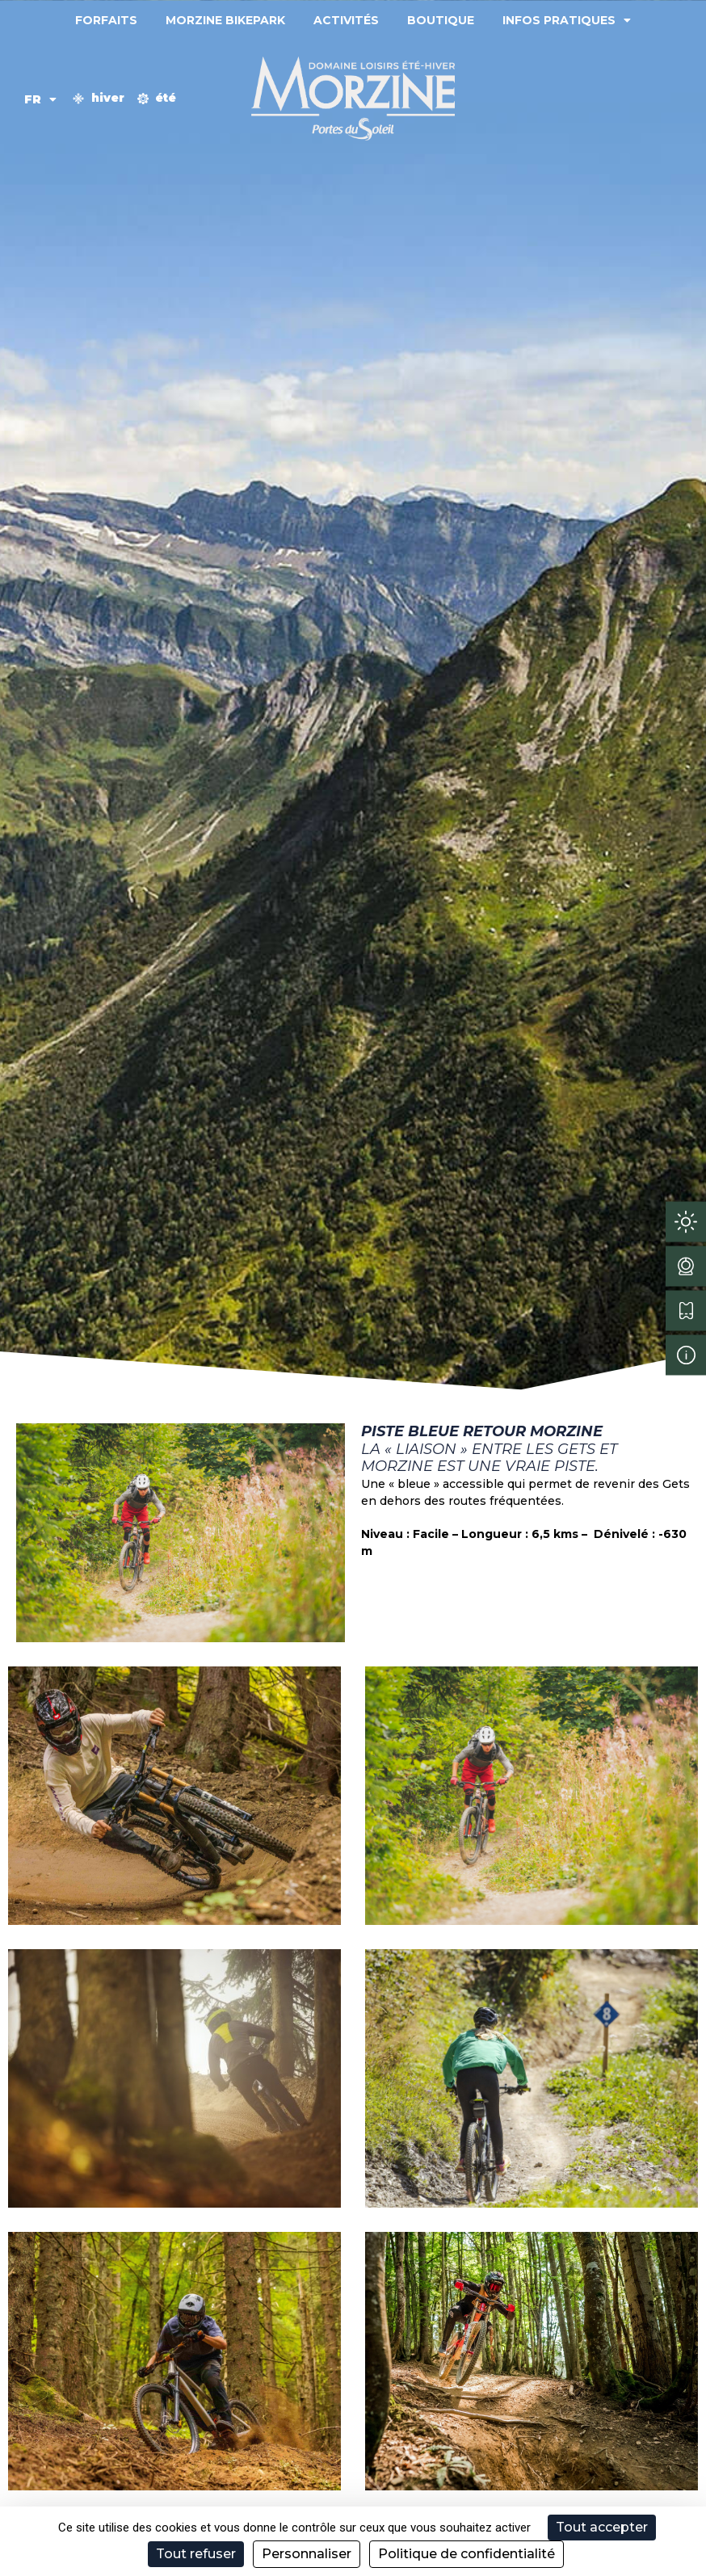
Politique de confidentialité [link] (466, 2553)
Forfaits (106, 20)
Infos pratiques (566, 20)
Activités (346, 20)
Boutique (440, 20)
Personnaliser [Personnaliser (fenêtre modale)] (306, 2553)
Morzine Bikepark (225, 20)
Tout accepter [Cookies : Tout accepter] (602, 2527)
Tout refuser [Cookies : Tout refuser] (196, 2553)
